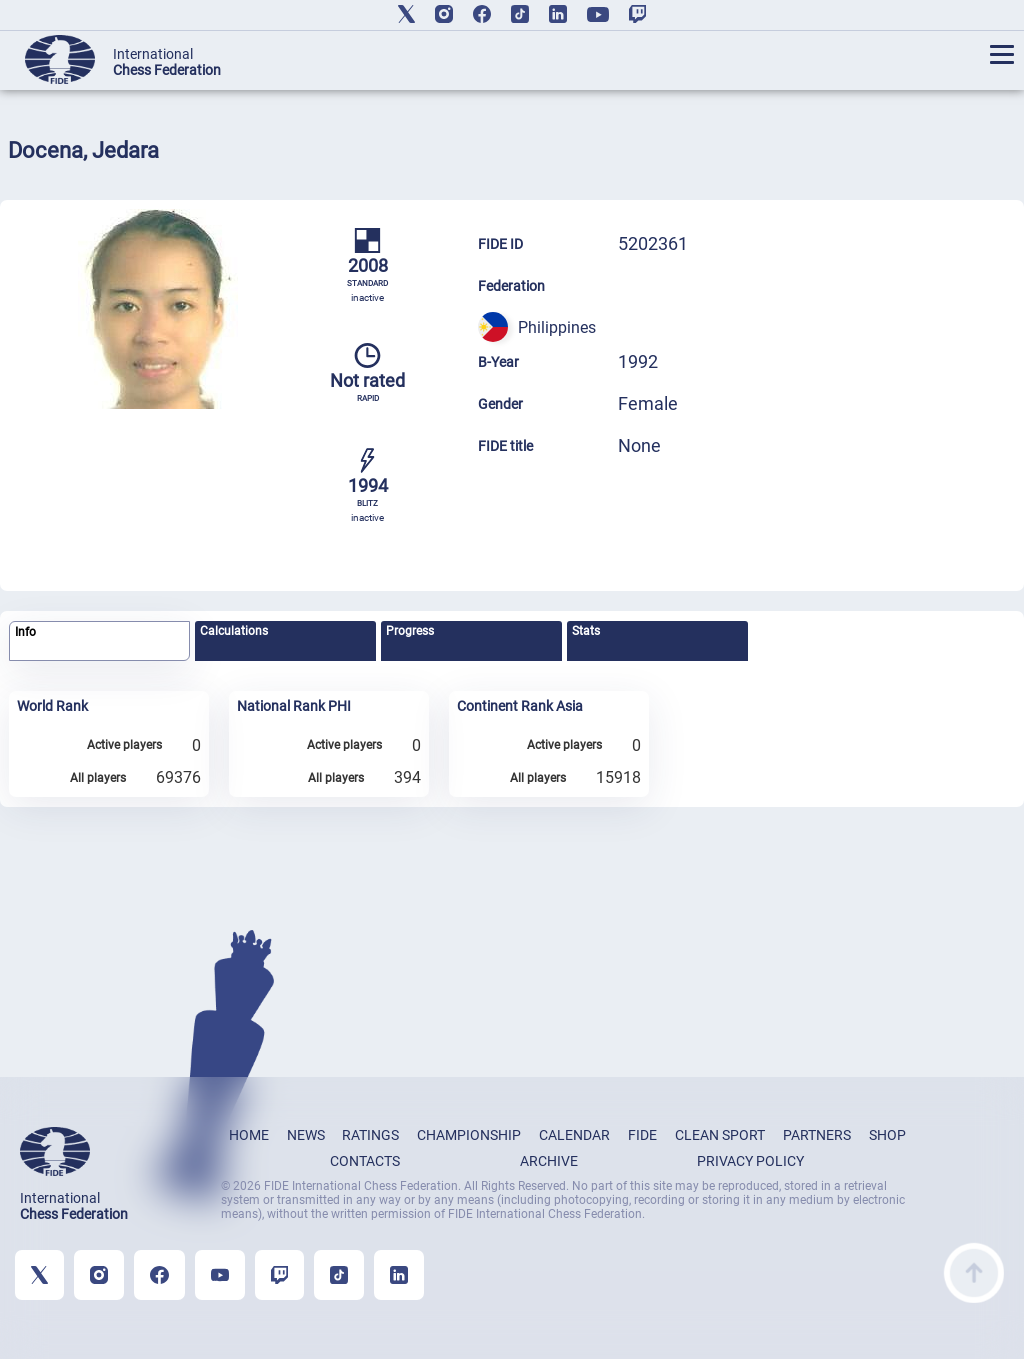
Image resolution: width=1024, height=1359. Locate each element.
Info (25, 632)
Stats (586, 631)
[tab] (99, 641)
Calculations (234, 631)
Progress (410, 631)
